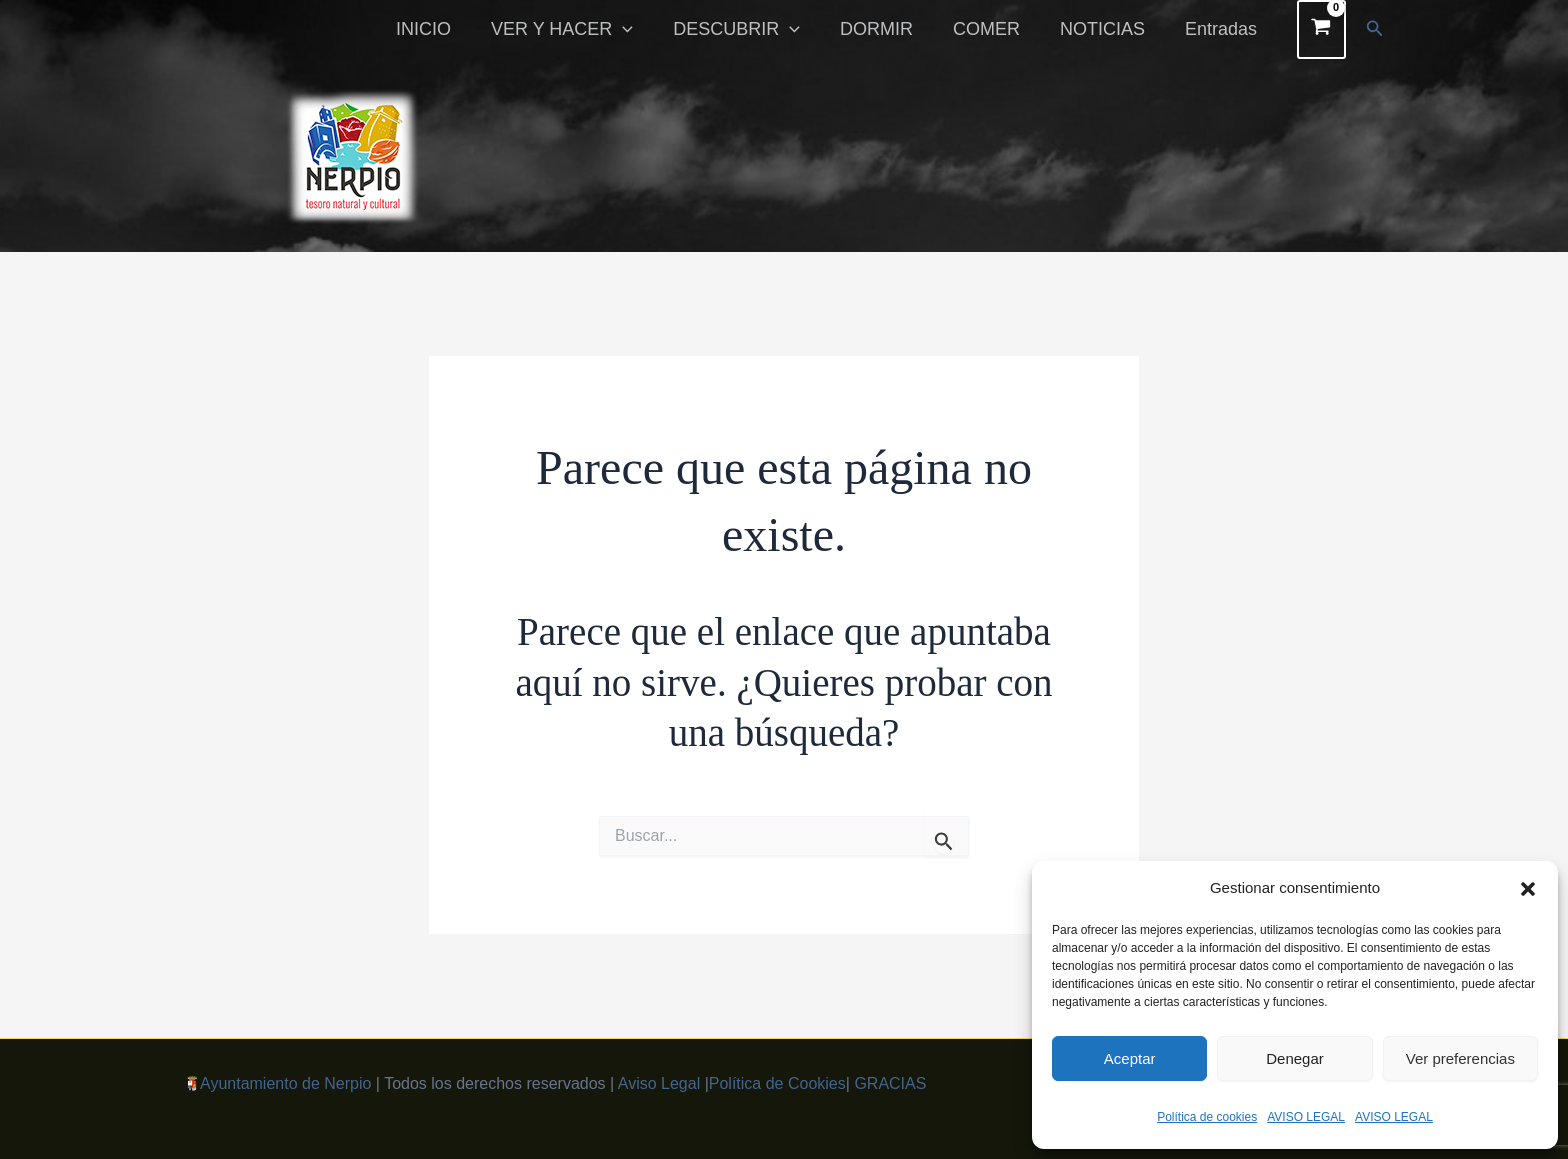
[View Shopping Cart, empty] (1321, 29)
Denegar (1295, 1058)
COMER (996, 29)
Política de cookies (1207, 1117)
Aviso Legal (659, 1083)
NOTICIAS (1108, 29)
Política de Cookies (777, 1083)
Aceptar (1130, 1058)
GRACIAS (890, 1083)
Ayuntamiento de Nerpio (285, 1083)
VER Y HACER (584, 29)
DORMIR (890, 29)
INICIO (449, 29)
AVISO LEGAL (1306, 1117)
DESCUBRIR (754, 29)
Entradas (1223, 29)
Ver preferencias (1460, 1058)
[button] (1528, 889)
